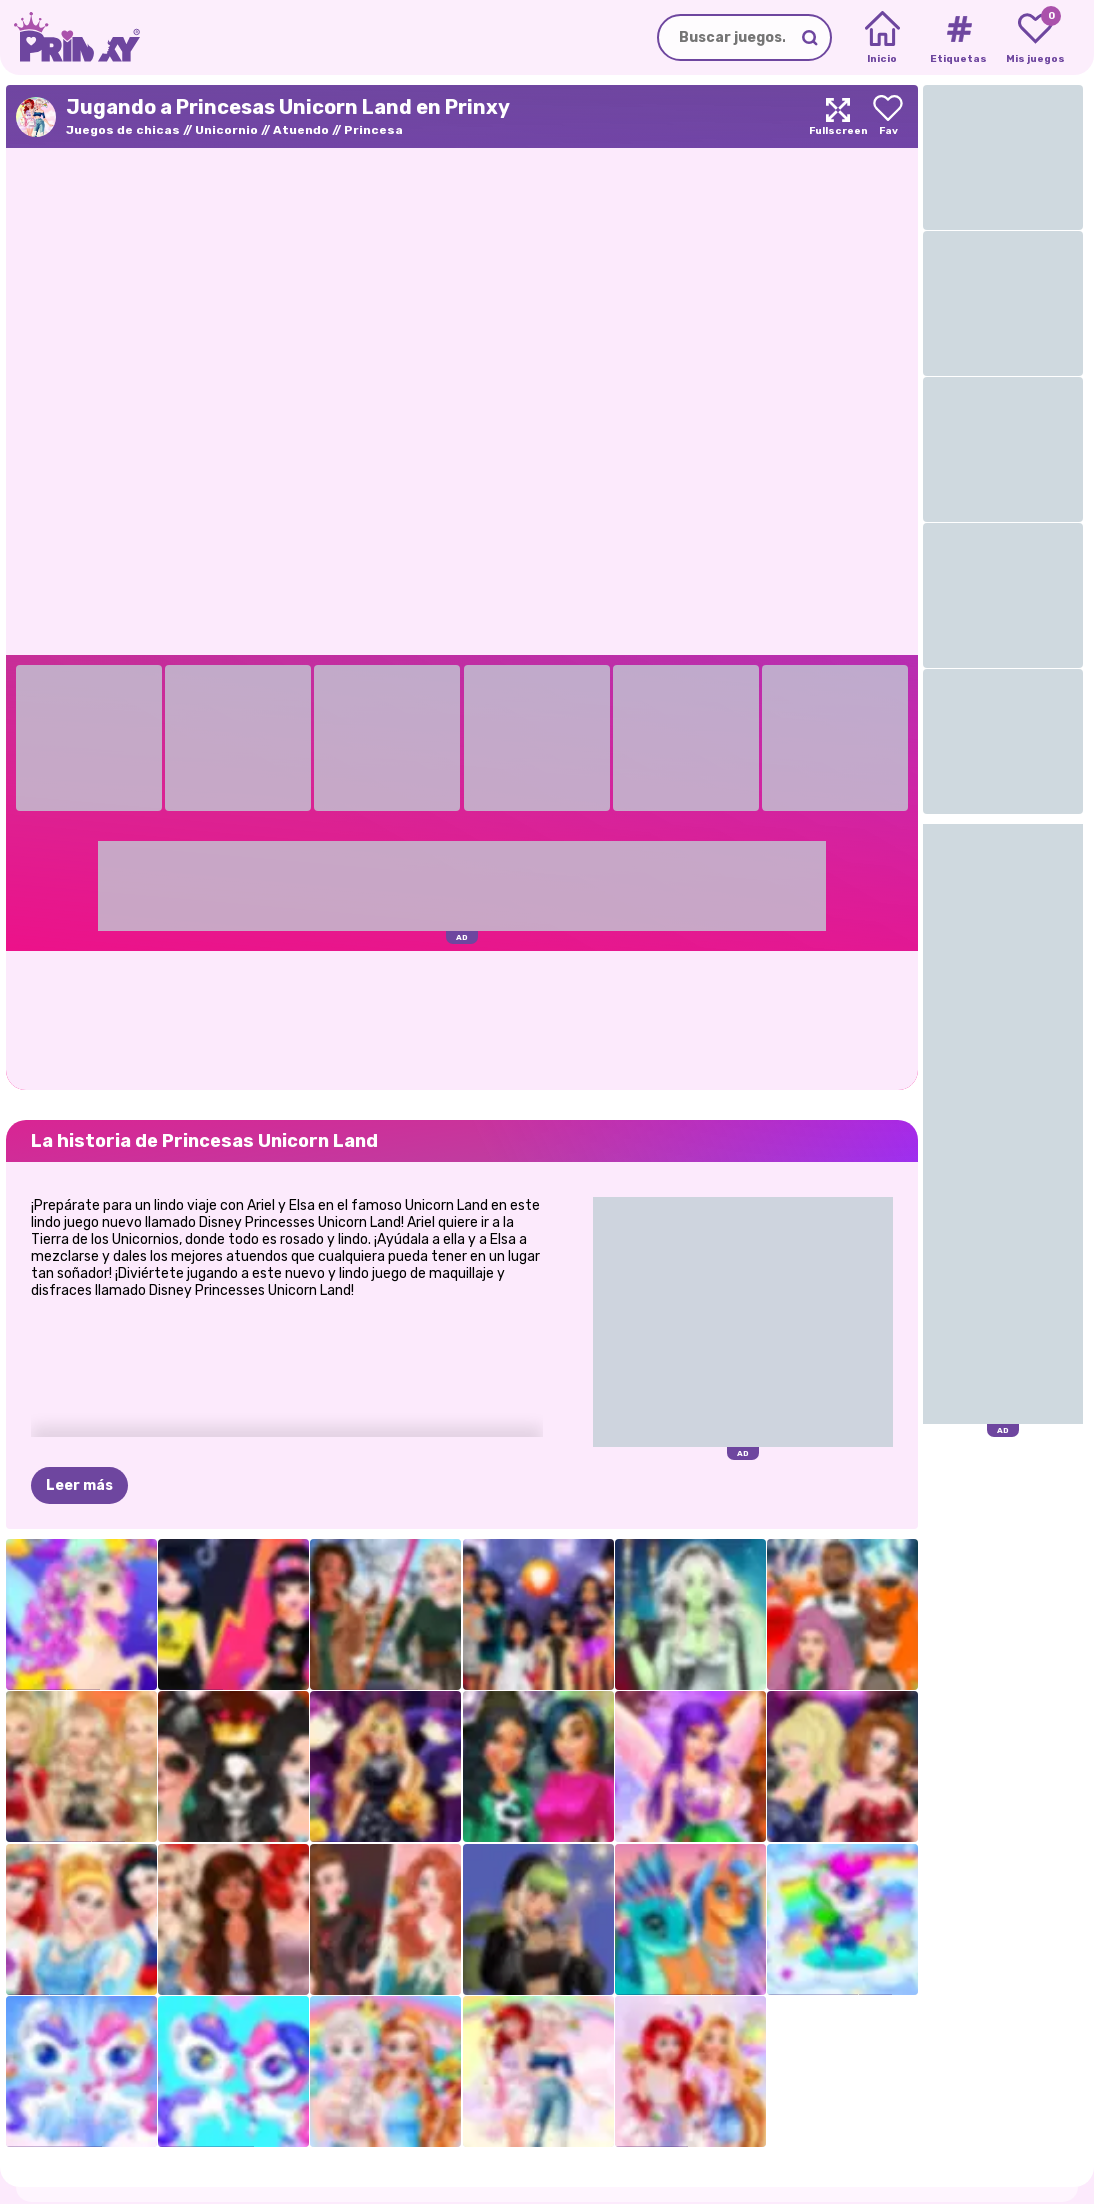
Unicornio (226, 130)
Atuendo (301, 130)
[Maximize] (838, 116)
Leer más (79, 1386)
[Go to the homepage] (70, 37)
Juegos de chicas (123, 130)
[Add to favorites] (888, 116)
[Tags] (958, 38)
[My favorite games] (1035, 38)
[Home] (882, 38)
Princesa (373, 130)
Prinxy (94, 2148)
